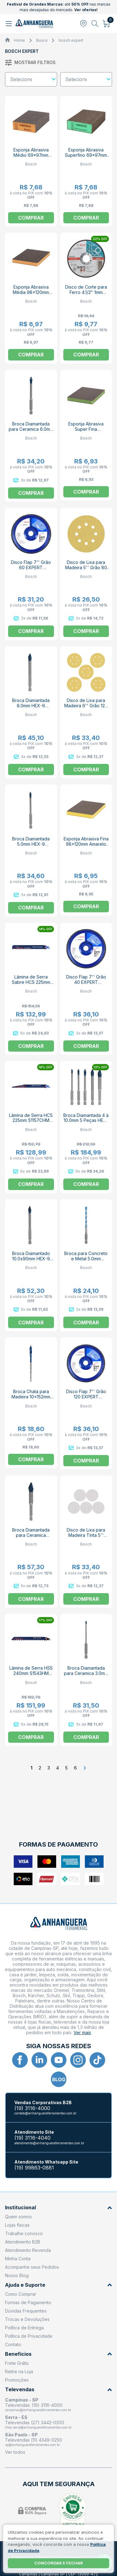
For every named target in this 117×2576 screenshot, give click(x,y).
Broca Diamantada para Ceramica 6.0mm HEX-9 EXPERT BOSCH (31, 431)
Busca (41, 40)
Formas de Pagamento (28, 2302)
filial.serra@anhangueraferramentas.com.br (38, 2427)
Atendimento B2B (22, 2241)
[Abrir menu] (9, 23)
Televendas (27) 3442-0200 (34, 2422)
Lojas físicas (17, 2225)
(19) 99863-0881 (34, 2168)
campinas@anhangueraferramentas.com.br (38, 2410)
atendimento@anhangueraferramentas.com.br (49, 2143)
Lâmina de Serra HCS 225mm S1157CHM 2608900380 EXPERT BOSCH (31, 1123)
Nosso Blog (17, 2275)
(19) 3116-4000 (32, 2108)
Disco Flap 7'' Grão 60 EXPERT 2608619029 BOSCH (31, 567)
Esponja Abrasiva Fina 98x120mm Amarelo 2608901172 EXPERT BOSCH (86, 846)
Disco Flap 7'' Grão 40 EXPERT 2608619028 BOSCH (86, 982)
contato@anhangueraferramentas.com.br (45, 2113)
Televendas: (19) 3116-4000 (33, 2405)
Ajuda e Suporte (58, 2285)
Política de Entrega (24, 2327)
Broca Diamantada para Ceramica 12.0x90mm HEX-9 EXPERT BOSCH (31, 1537)
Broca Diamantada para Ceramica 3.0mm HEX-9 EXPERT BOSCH (86, 1675)
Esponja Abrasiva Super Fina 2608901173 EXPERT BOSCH (86, 431)
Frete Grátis (17, 2363)
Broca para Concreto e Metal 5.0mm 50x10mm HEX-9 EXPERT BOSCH (86, 1261)
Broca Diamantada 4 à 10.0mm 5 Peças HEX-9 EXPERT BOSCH (86, 1120)
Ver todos (15, 2452)
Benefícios (58, 2354)
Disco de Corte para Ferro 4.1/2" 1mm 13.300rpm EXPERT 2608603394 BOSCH (86, 294)
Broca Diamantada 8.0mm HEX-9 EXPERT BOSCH (31, 706)
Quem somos (18, 2216)
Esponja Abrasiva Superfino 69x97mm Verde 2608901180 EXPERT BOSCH (86, 157)
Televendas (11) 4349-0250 (33, 2440)
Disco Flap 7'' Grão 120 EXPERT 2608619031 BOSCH (86, 1397)
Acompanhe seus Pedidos (32, 2267)
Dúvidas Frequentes (25, 2310)
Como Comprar (20, 2294)
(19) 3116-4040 (32, 2138)
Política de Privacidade (28, 2336)
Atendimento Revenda (28, 2250)
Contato (13, 2344)
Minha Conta (18, 2258)
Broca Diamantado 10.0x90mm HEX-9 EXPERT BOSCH (31, 1259)
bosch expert (71, 40)
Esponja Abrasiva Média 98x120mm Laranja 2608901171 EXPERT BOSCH (31, 294)
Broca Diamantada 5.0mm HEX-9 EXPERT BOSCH (31, 844)
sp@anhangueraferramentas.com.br (32, 2445)
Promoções (17, 2380)
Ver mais (82, 2032)
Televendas (58, 2389)
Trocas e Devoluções (27, 2319)
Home (19, 40)
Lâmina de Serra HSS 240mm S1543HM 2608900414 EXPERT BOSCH (31, 1675)
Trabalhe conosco (24, 2233)
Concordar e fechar (58, 2562)
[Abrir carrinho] (106, 23)
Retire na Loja (19, 2371)
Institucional (58, 2208)
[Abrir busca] (95, 23)
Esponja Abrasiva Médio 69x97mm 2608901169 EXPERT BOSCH (31, 157)
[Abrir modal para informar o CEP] (83, 23)
